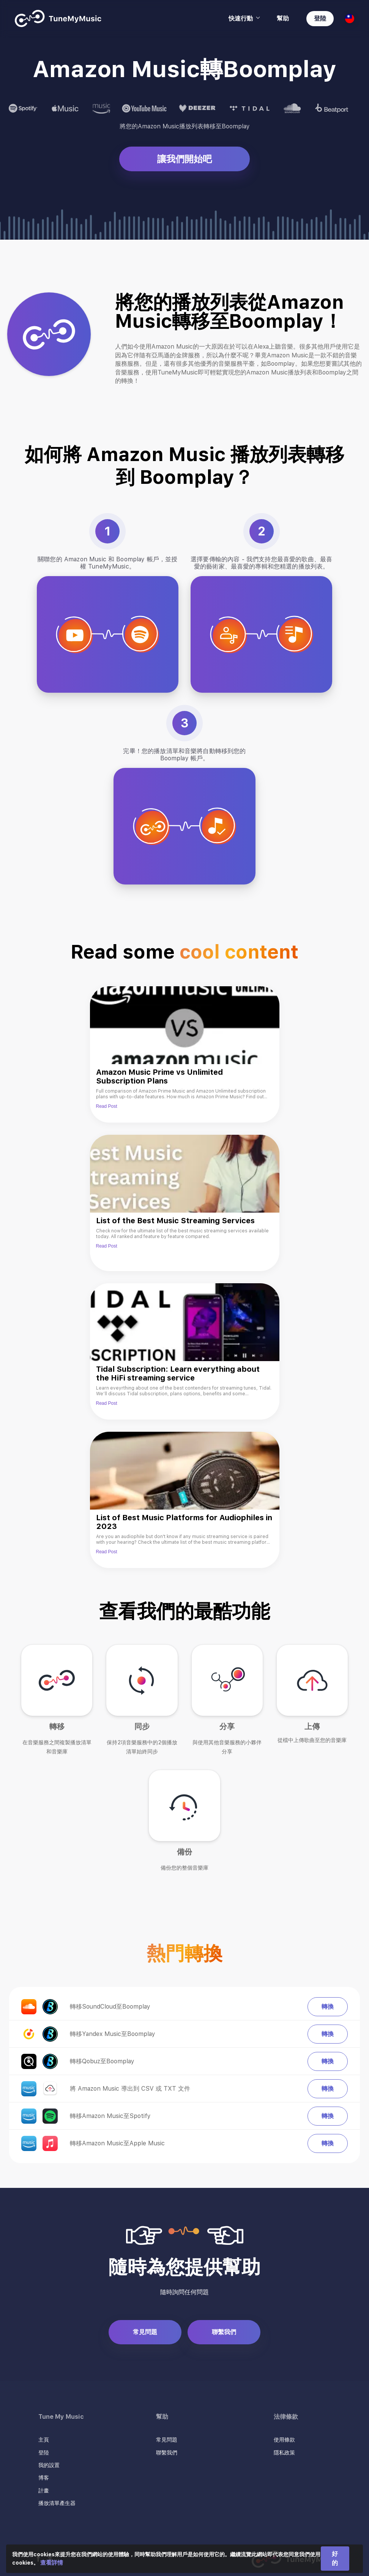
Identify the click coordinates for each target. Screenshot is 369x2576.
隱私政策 (284, 2453)
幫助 (283, 18)
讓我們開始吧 (184, 158)
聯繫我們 (224, 2332)
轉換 (328, 2006)
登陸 (320, 18)
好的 (335, 2558)
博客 (43, 2478)
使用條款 (284, 2440)
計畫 (43, 2491)
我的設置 (49, 2465)
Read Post (106, 1106)
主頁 (43, 2440)
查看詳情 (51, 2562)
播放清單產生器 (57, 2503)
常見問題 (145, 2332)
